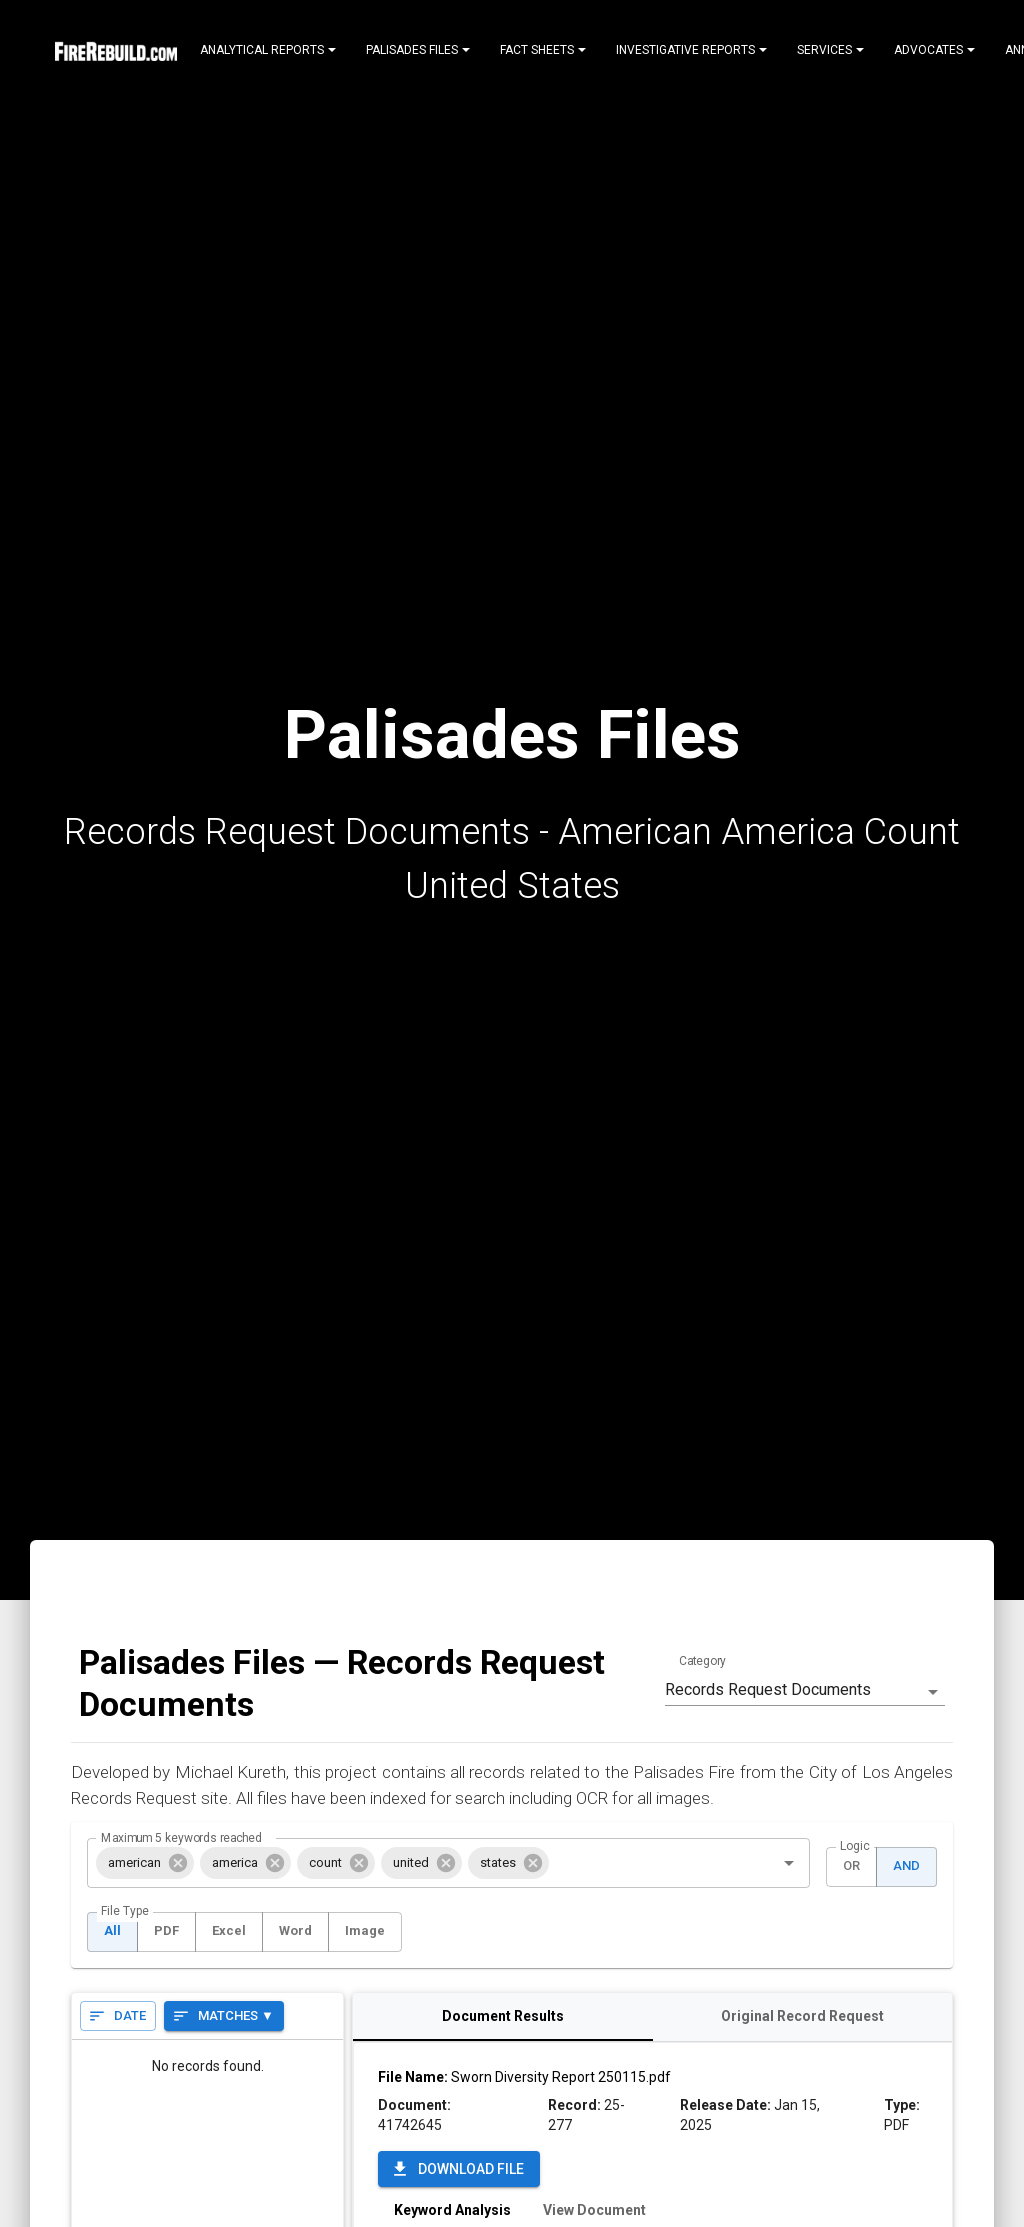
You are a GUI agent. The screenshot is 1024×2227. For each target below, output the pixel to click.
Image (365, 1932)
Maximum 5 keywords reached (181, 1837)
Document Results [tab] (502, 2017)
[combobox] (648, 1863)
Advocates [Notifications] (934, 50)
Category (702, 1661)
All (112, 1932)
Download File (459, 2169)
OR (851, 1867)
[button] (145, 1863)
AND (906, 1867)
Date (118, 2016)
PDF (166, 1932)
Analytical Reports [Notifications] (268, 50)
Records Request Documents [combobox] (768, 1689)
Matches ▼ (224, 2016)
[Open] (789, 1863)
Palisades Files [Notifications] (418, 50)
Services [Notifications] (830, 50)
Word (295, 1932)
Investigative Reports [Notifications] (691, 50)
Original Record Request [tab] (802, 2017)
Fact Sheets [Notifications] (543, 50)
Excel (229, 1932)
